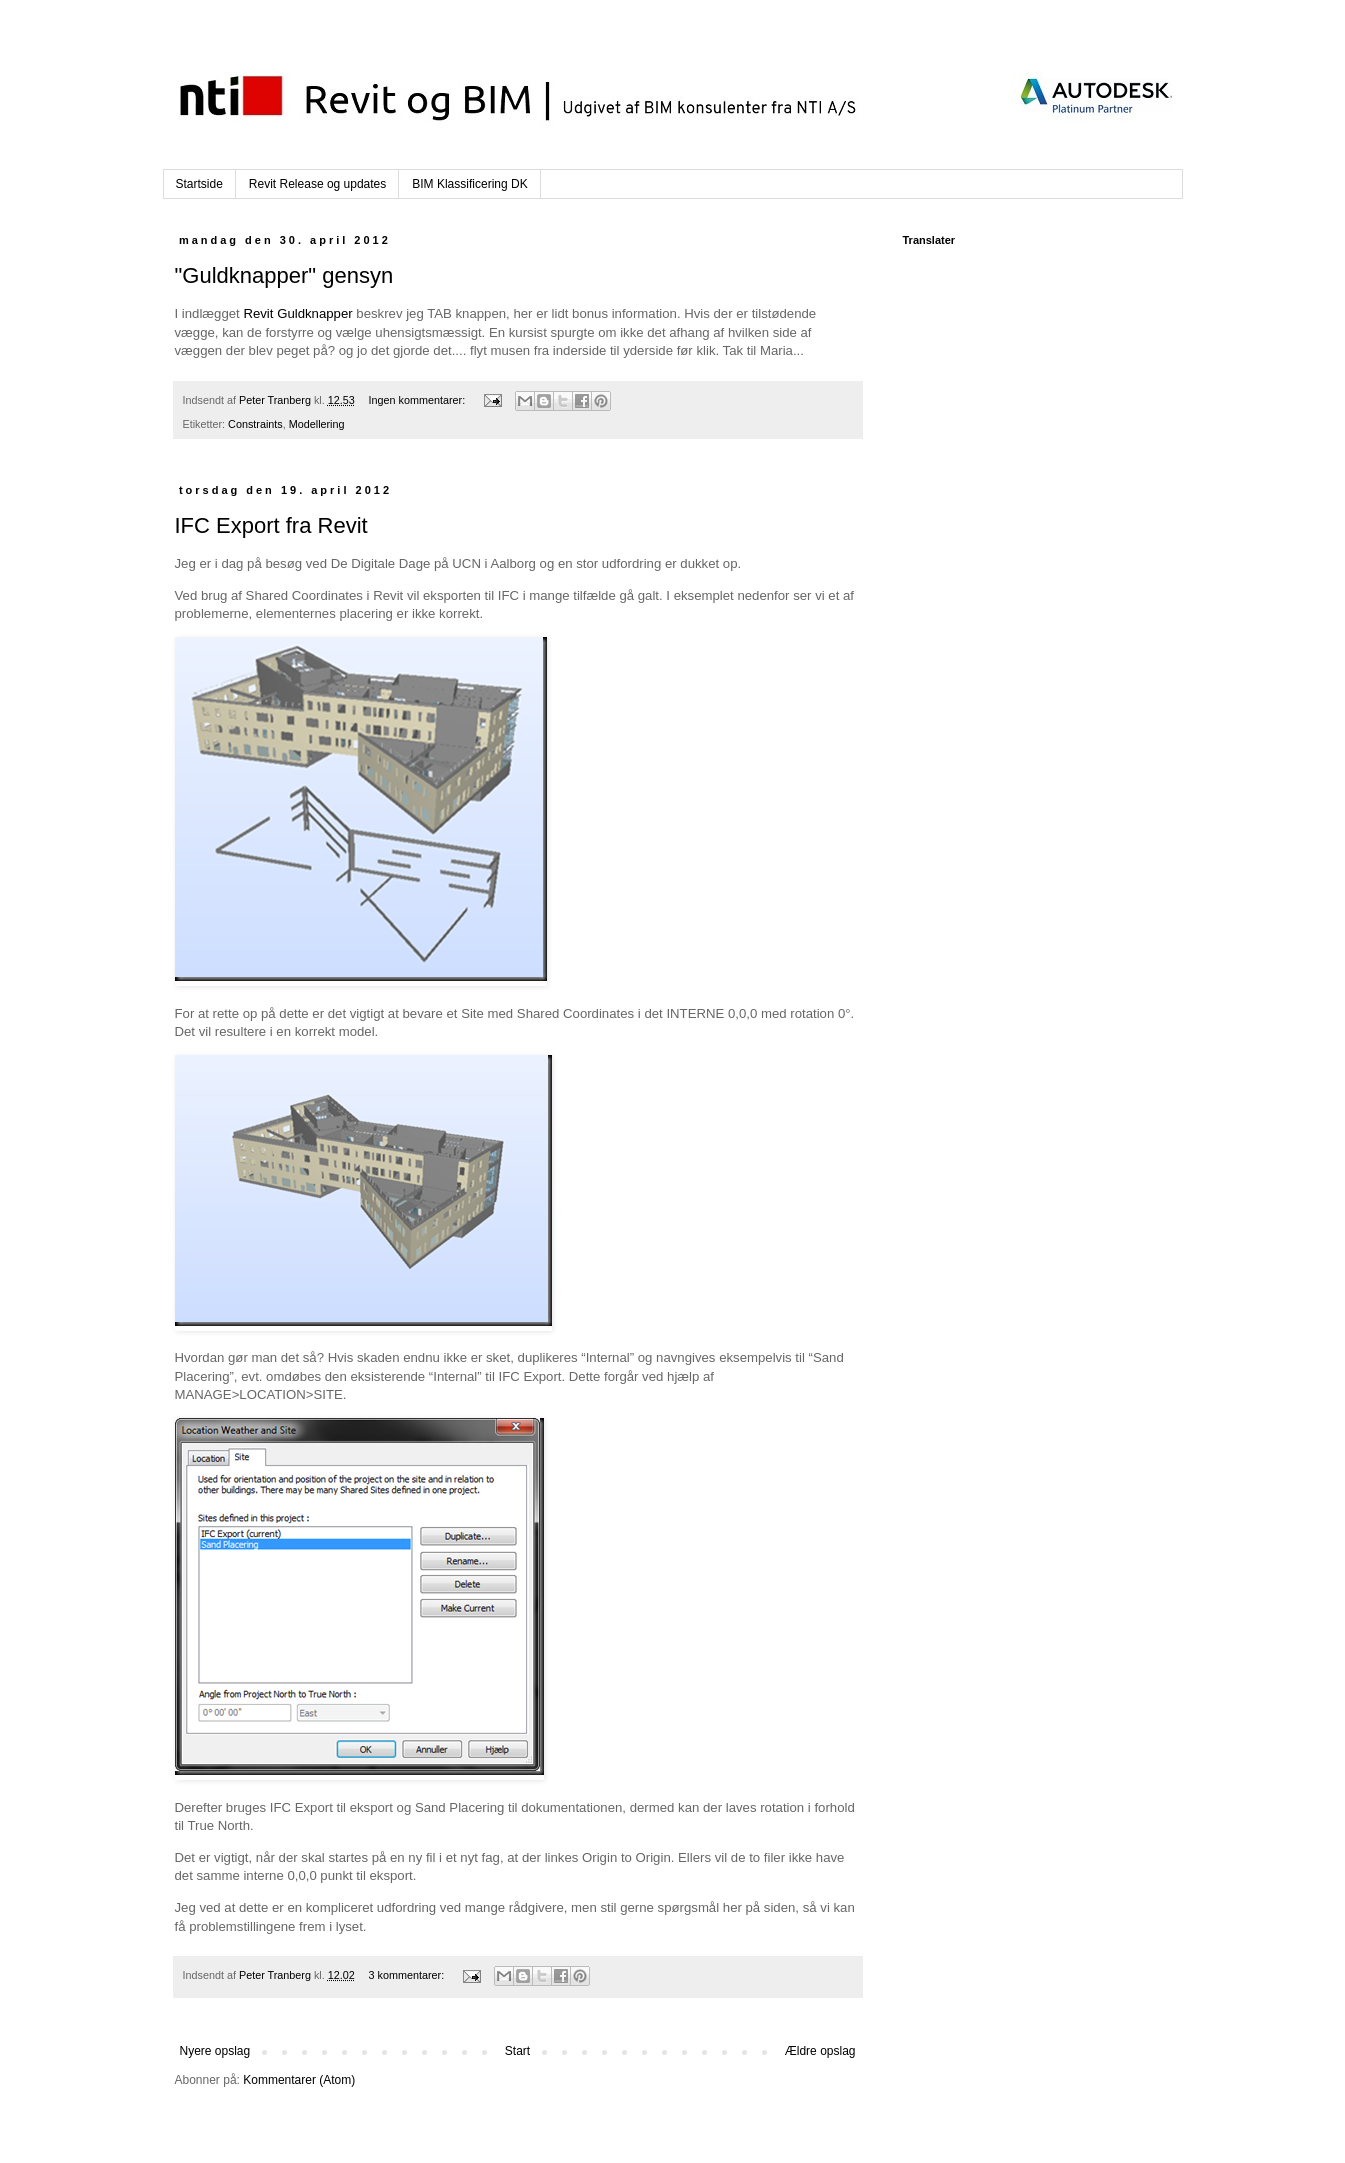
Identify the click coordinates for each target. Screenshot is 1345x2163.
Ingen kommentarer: (419, 400)
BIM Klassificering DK (469, 184)
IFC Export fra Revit (271, 525)
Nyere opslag (215, 2051)
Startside (199, 184)
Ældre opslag (820, 2051)
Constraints (255, 424)
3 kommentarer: (408, 1975)
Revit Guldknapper (297, 313)
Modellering (317, 424)
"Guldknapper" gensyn (284, 275)
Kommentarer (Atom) (299, 2080)
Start (517, 2051)
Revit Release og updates (317, 184)
